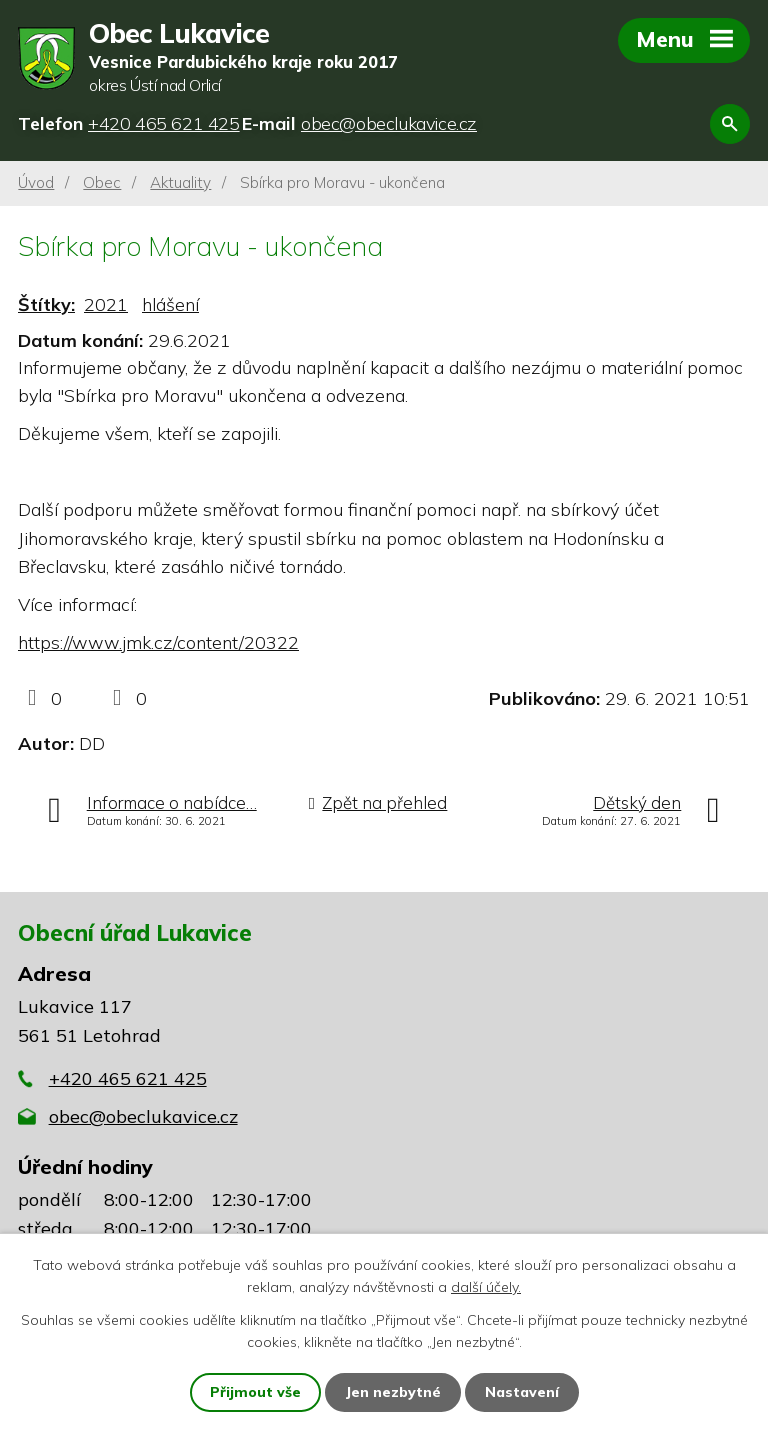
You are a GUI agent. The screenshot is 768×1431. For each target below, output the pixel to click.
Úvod (36, 182)
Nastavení (522, 1392)
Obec (102, 182)
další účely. (486, 1287)
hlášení (170, 304)
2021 (106, 304)
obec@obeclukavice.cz (143, 1116)
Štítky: (46, 304)
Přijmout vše (255, 1392)
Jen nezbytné (393, 1392)
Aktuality (180, 182)
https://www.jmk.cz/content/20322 (158, 642)
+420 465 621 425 (128, 1078)
